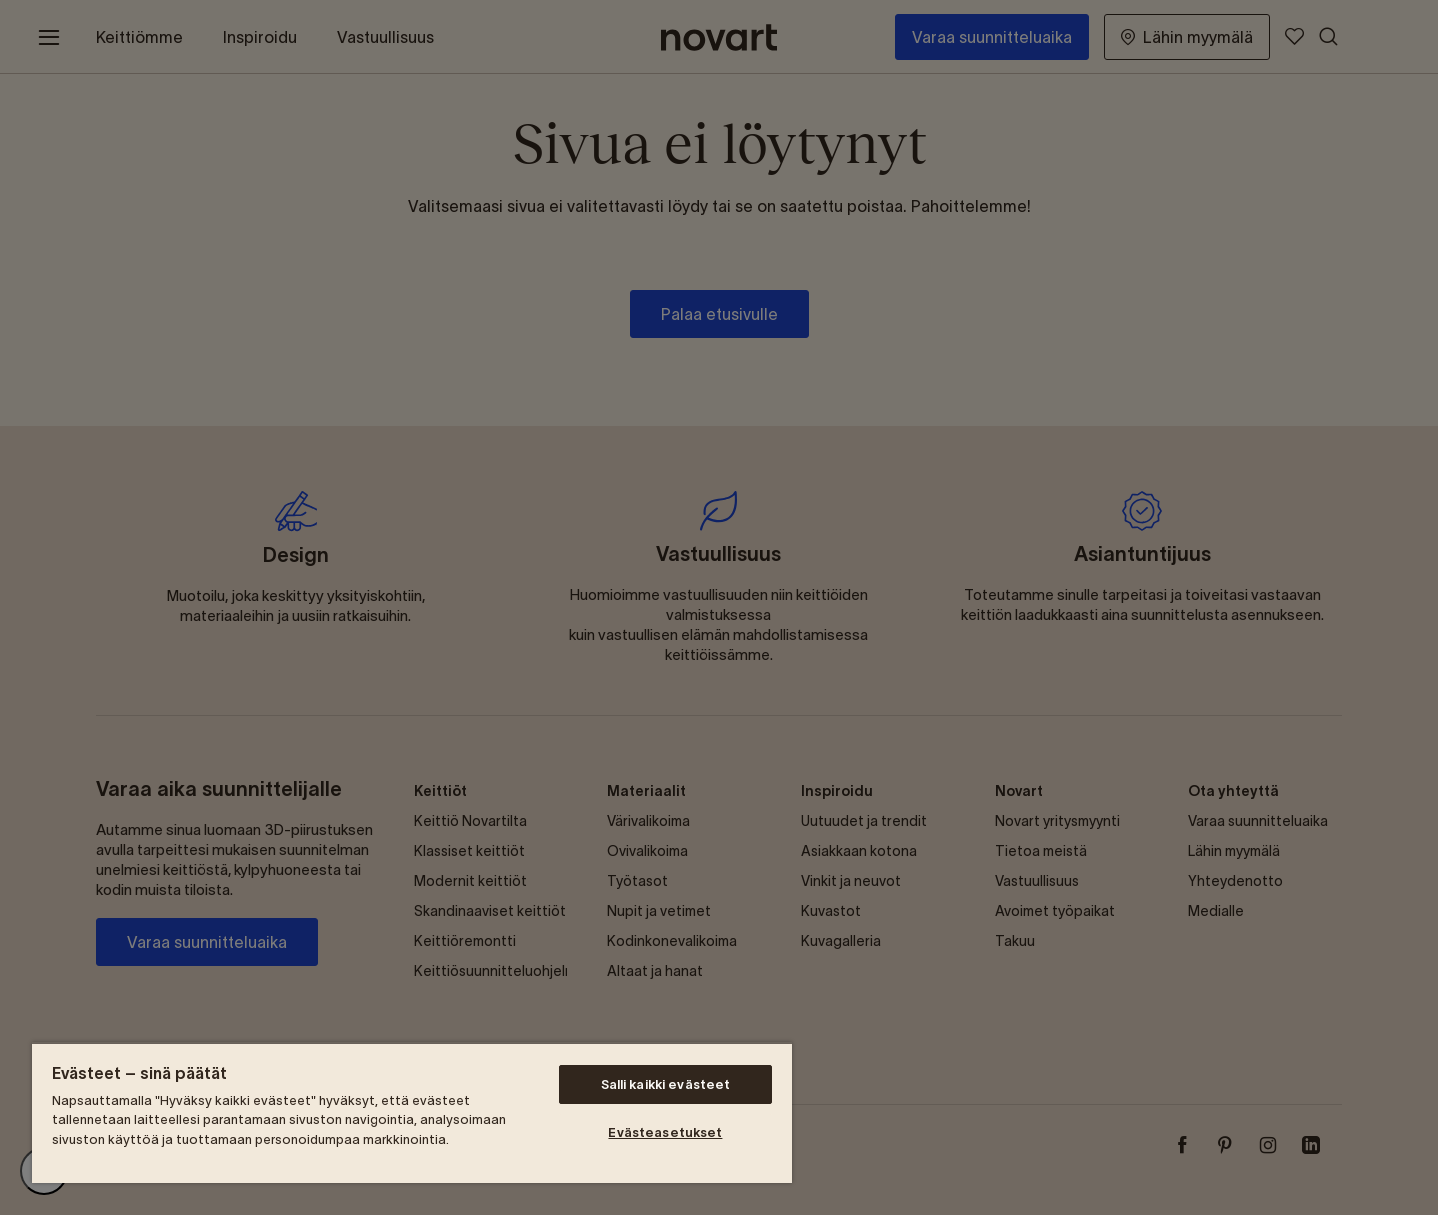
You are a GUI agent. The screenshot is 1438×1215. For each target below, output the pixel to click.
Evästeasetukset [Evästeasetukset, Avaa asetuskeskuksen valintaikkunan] (665, 1132)
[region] (412, 1112)
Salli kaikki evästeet (666, 1084)
